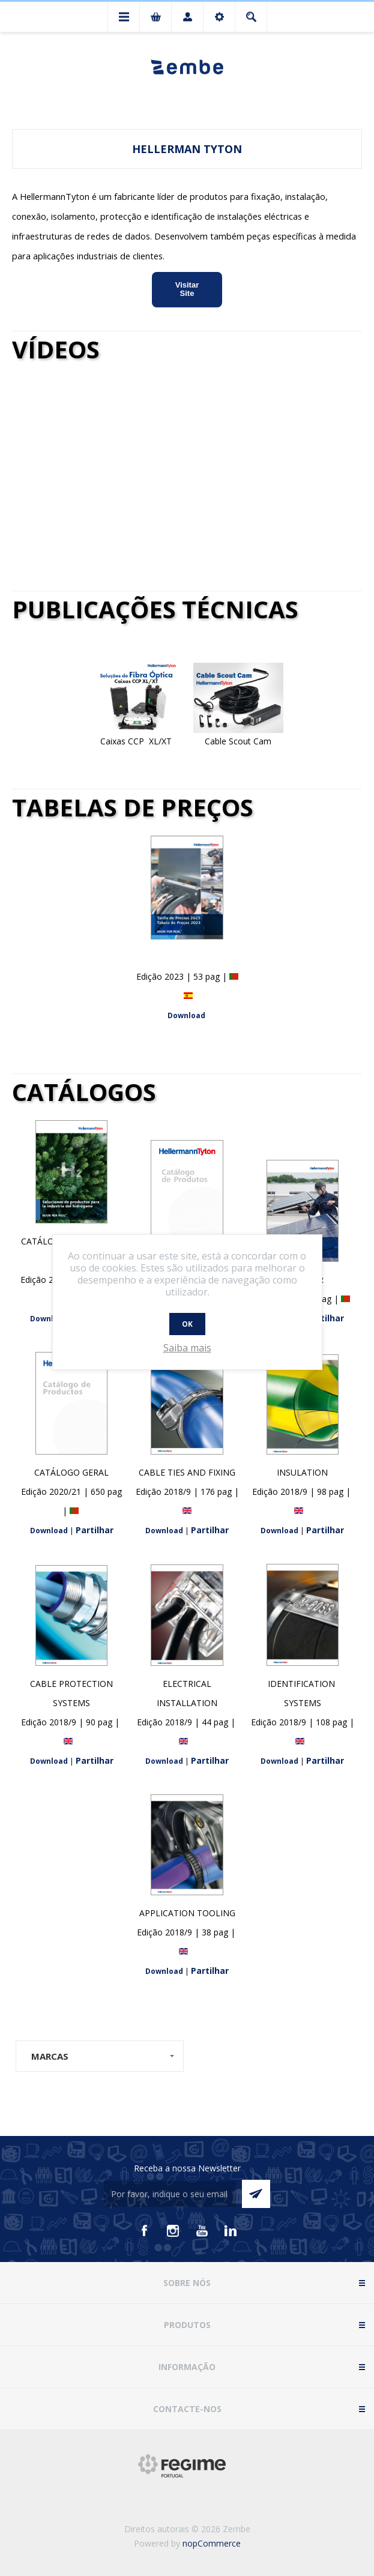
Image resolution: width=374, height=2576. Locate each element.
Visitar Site (187, 289)
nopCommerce (211, 2543)
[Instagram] (172, 2230)
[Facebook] (144, 2230)
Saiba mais (187, 1347)
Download (186, 1015)
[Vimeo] (230, 2230)
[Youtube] (201, 2230)
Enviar (256, 2194)
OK (187, 1324)
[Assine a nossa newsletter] (170, 2194)
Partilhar (325, 1318)
